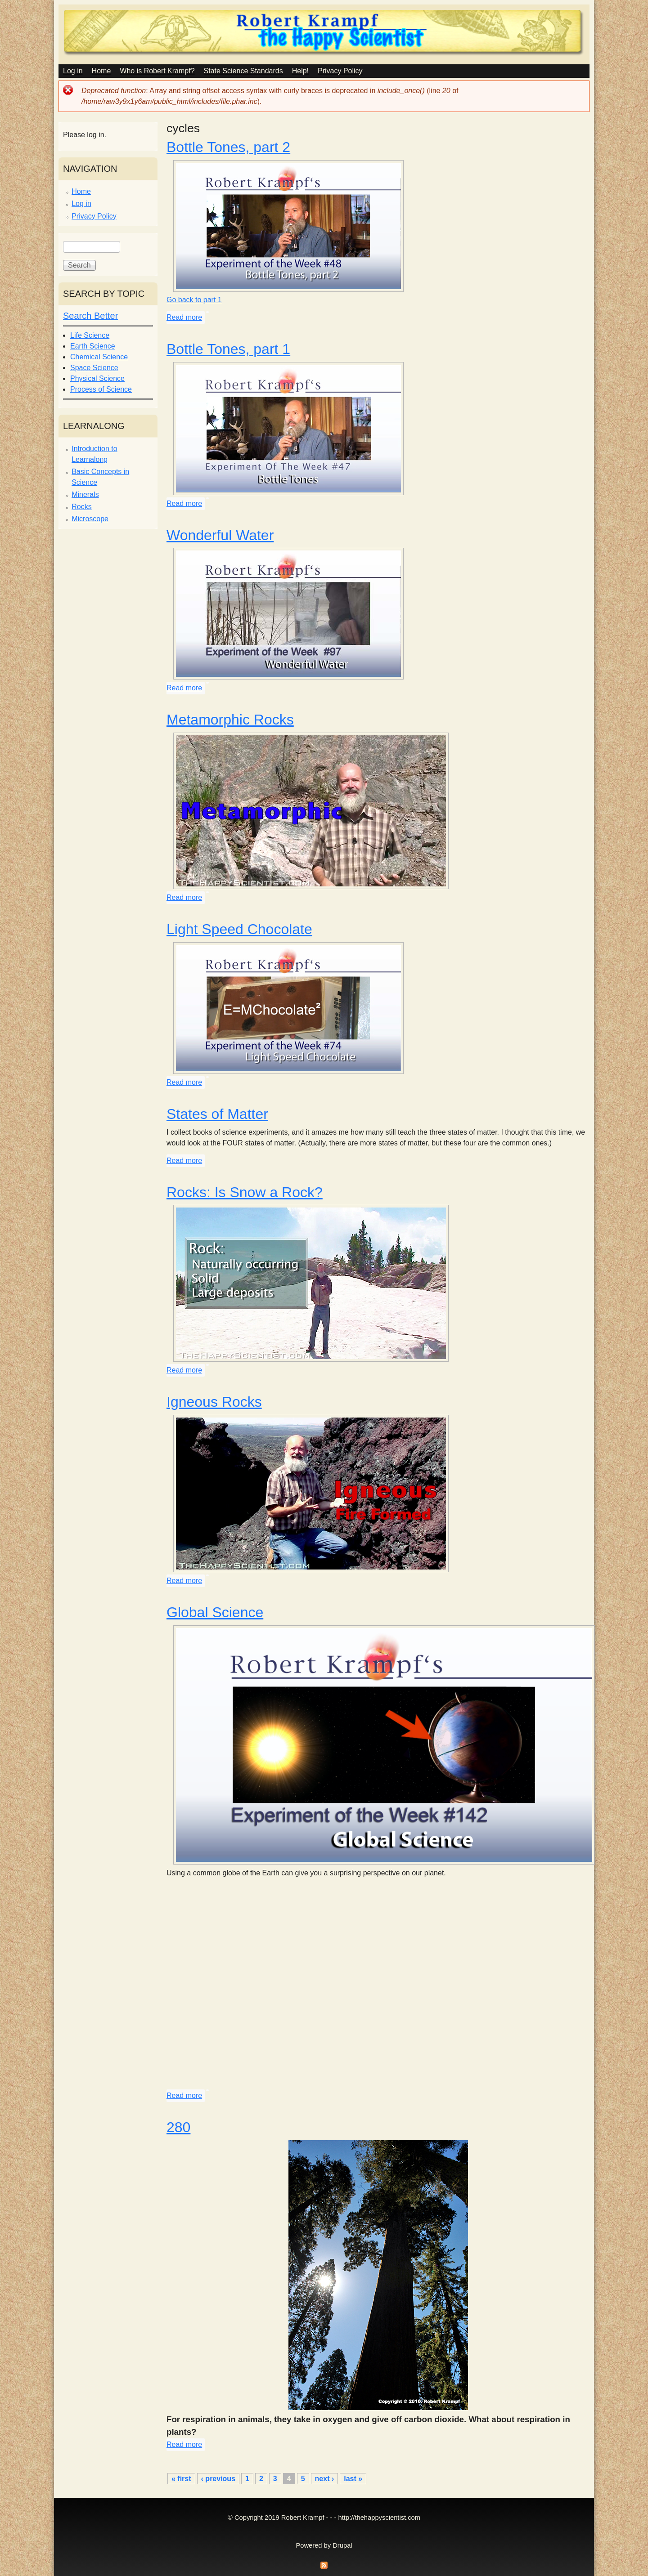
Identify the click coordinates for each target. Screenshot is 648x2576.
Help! (300, 71)
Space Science (94, 367)
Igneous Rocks (214, 1402)
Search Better (90, 316)
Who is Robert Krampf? (157, 71)
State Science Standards (243, 71)
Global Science (214, 1612)
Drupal (342, 2545)
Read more (184, 317)
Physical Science (97, 378)
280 (178, 2127)
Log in (73, 71)
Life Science (89, 335)
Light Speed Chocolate (239, 929)
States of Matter (217, 1114)
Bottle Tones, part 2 (228, 147)
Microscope (90, 519)
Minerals (85, 494)
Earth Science (92, 346)
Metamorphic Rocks (230, 719)
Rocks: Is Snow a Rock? (244, 1192)
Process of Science (101, 389)
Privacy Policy (340, 71)
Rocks (81, 506)
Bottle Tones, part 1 (228, 349)
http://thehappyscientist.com (379, 2517)
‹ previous (218, 2478)
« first (181, 2478)
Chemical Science (99, 357)
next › (324, 2478)
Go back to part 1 (194, 300)
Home (101, 71)
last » (353, 2478)
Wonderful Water (220, 535)
